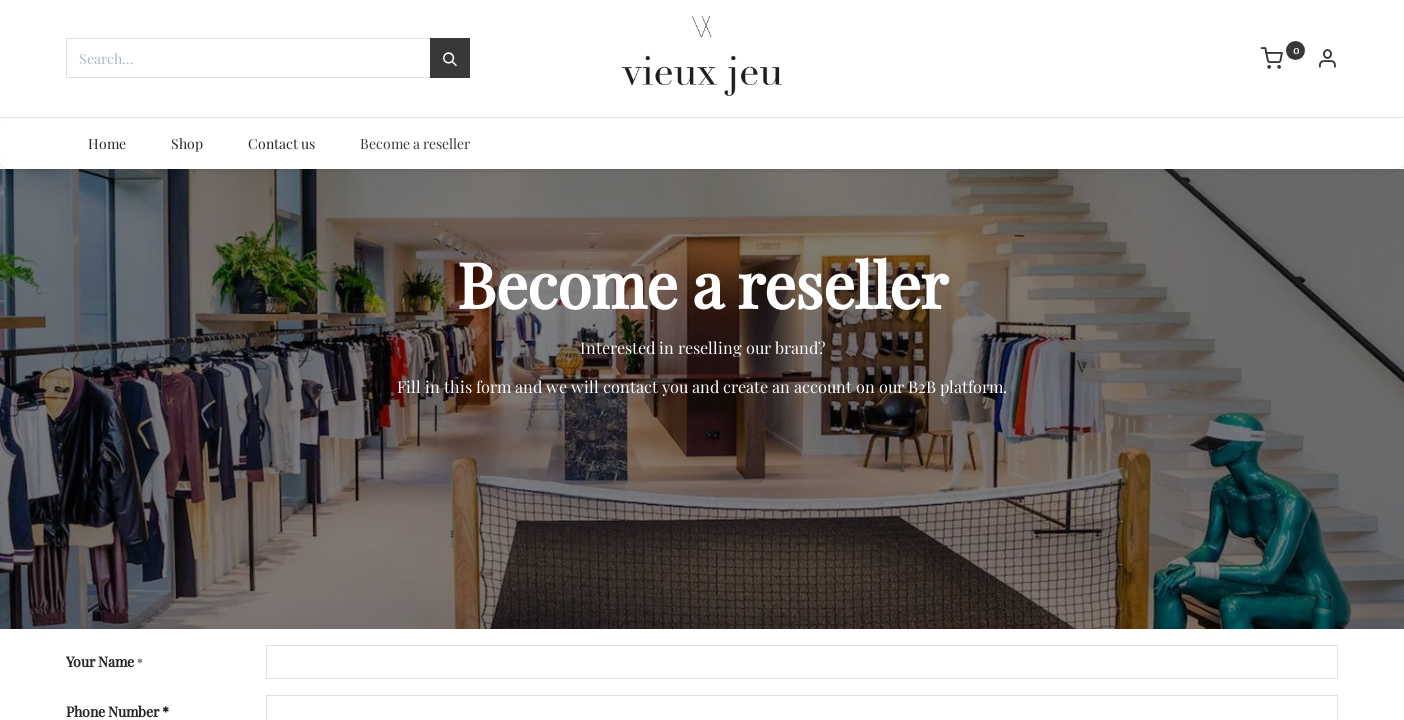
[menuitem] (107, 144)
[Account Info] (1327, 60)
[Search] (450, 58)
